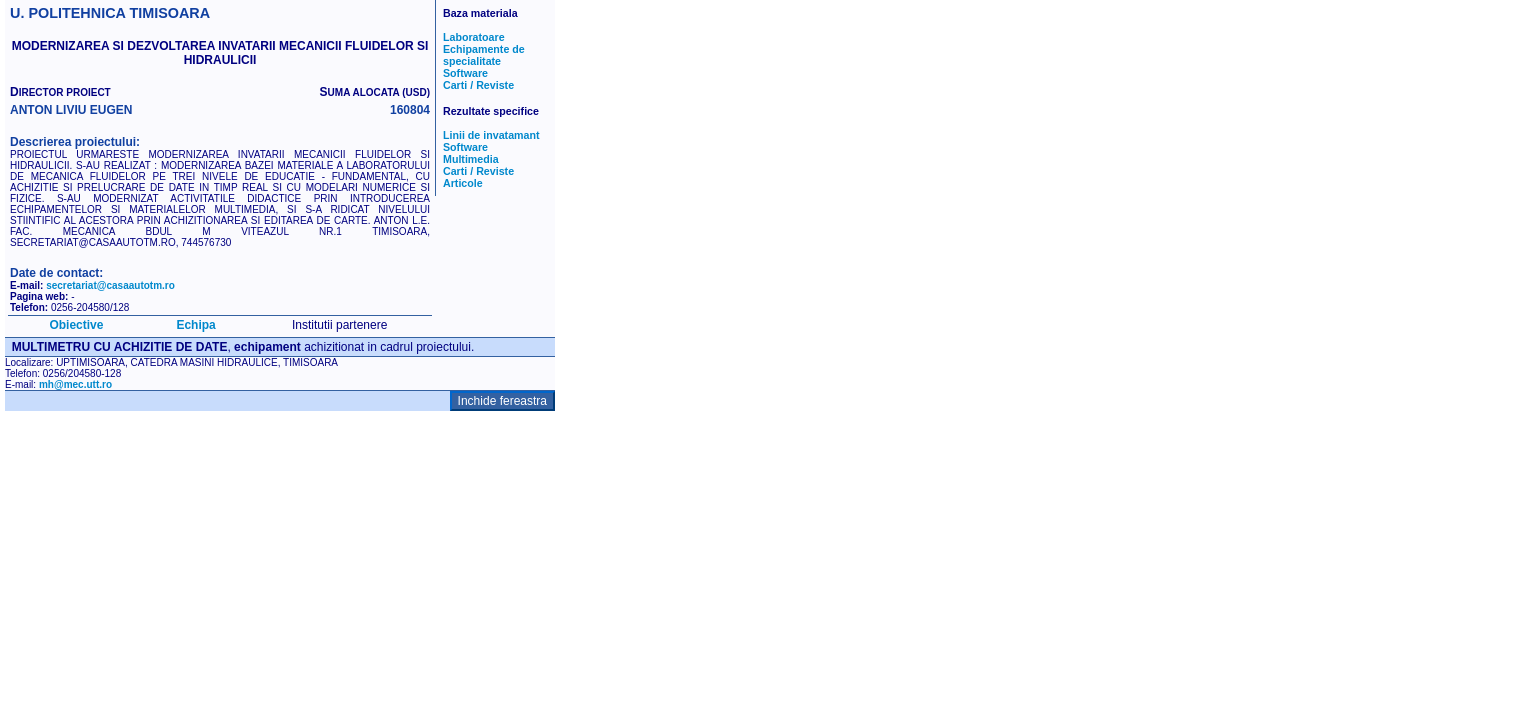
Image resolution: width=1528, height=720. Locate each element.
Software (465, 73)
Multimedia (471, 159)
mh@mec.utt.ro (75, 384)
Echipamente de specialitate (484, 55)
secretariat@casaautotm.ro (110, 285)
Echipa (195, 325)
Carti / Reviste (478, 85)
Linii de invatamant (491, 135)
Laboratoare (474, 37)
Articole (463, 183)
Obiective (76, 325)
